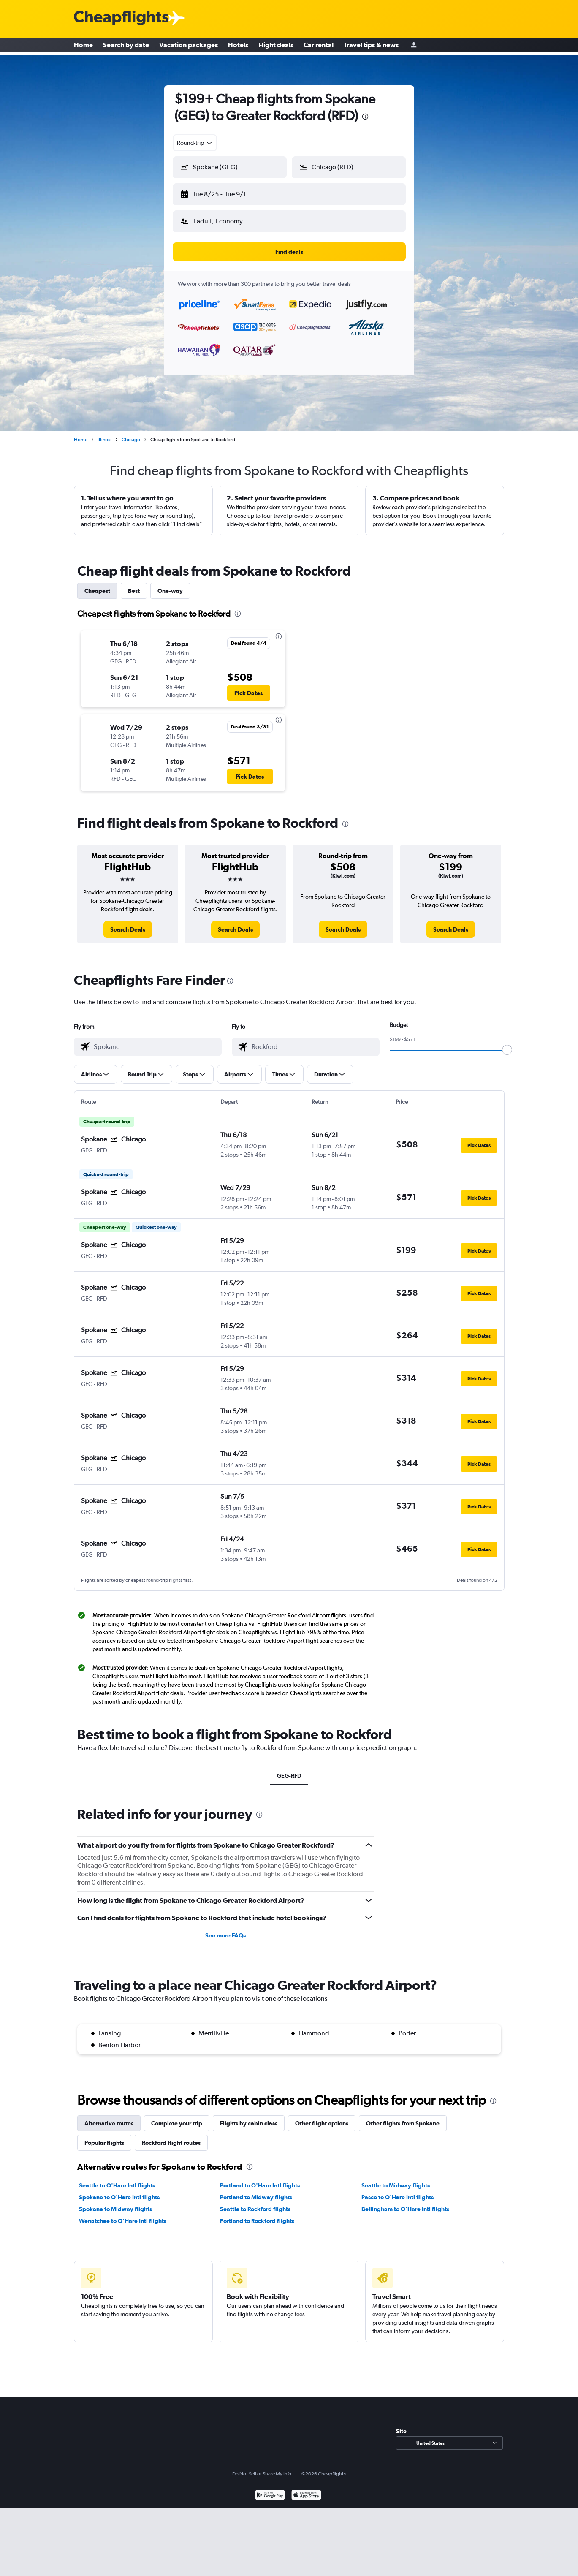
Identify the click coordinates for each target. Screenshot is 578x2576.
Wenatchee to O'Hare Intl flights (122, 2214)
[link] (127, 922)
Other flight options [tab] (321, 2116)
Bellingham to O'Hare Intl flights (405, 2202)
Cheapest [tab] (97, 584)
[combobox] (195, 142)
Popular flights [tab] (104, 2136)
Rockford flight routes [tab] (171, 2136)
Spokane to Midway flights (115, 2202)
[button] (225, 192)
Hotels (238, 46)
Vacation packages (188, 46)
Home (83, 46)
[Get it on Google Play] (270, 2489)
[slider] (507, 1043)
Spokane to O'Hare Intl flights (119, 2190)
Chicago (131, 433)
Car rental (319, 46)
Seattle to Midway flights (395, 2178)
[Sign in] (413, 46)
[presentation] (365, 116)
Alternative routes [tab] (108, 2116)
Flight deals (275, 46)
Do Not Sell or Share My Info (261, 2467)
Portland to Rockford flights (257, 2214)
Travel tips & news (371, 46)
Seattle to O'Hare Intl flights (117, 2178)
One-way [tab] (170, 584)
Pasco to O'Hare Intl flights (397, 2190)
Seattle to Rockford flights (255, 2202)
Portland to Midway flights (256, 2190)
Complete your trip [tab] (176, 2116)
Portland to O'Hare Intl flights (260, 2178)
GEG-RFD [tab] (289, 1769)
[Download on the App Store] (306, 2489)
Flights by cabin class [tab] (248, 2116)
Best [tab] (134, 584)
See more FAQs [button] (225, 1928)
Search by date (126, 46)
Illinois (104, 433)
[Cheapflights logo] (121, 18)
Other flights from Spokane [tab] (403, 2116)
